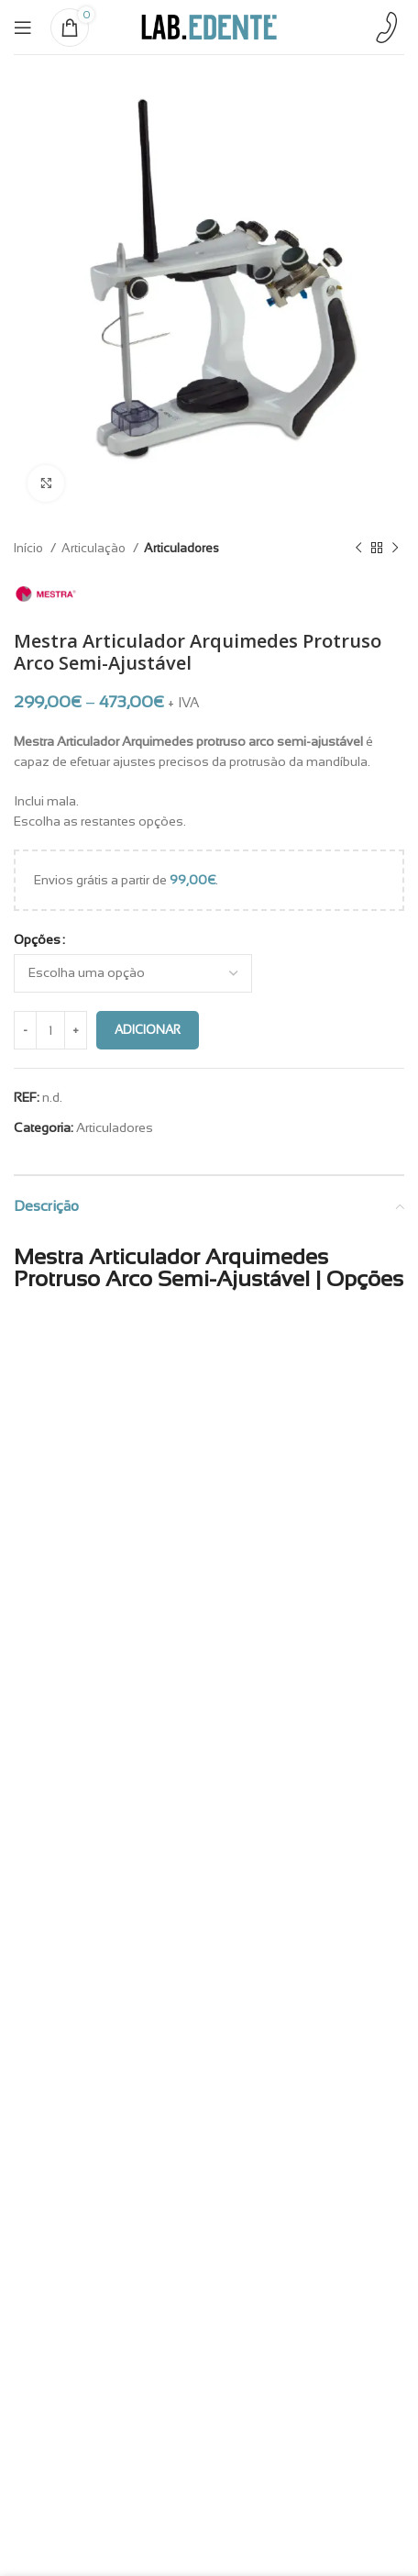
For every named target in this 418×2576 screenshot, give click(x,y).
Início (30, 548)
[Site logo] (209, 25)
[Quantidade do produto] (50, 1030)
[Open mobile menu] (23, 27)
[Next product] (395, 548)
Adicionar (148, 1030)
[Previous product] (358, 548)
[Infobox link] (386, 27)
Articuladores (181, 548)
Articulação (94, 548)
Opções (37, 939)
